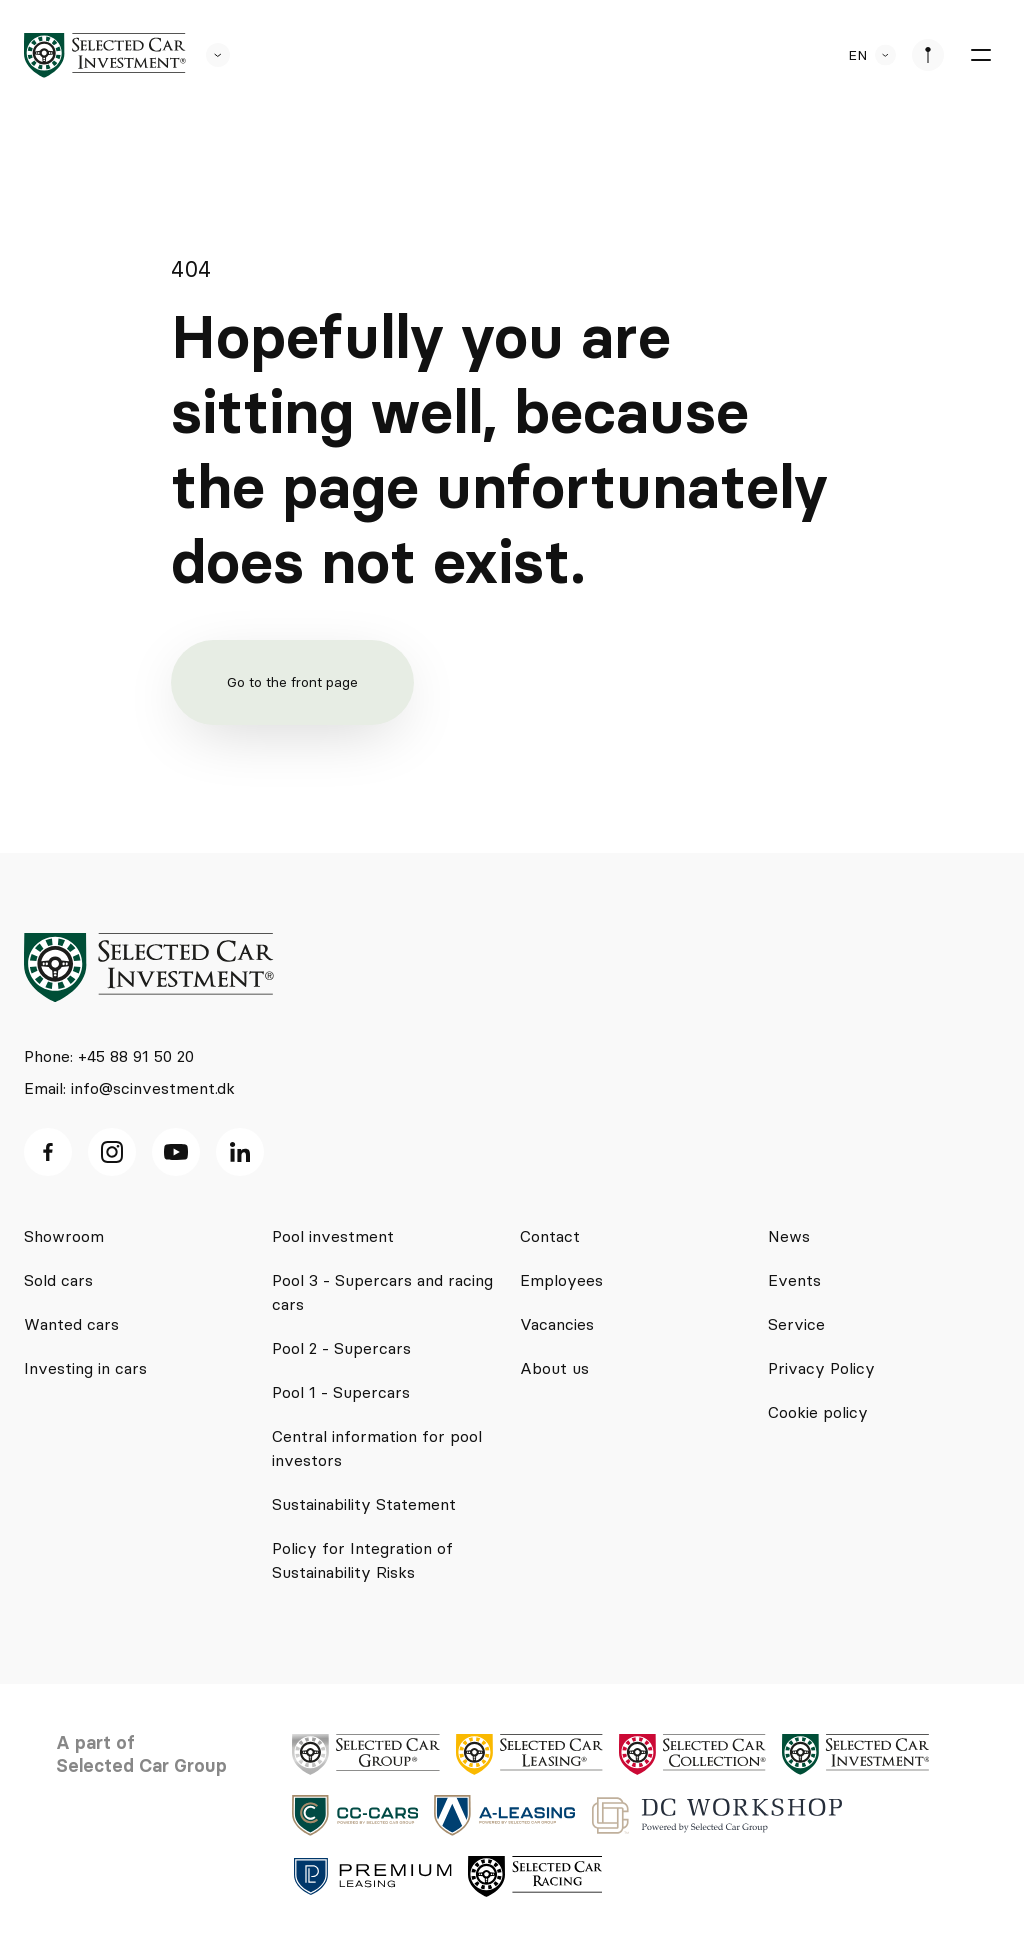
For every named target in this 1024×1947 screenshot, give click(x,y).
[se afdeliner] (928, 55)
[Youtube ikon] (176, 1152)
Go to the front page (292, 682)
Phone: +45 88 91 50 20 (109, 1056)
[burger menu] (980, 55)
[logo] (105, 55)
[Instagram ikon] (112, 1152)
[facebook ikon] (48, 1152)
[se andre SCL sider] (208, 55)
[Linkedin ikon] (240, 1152)
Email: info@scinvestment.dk (129, 1088)
